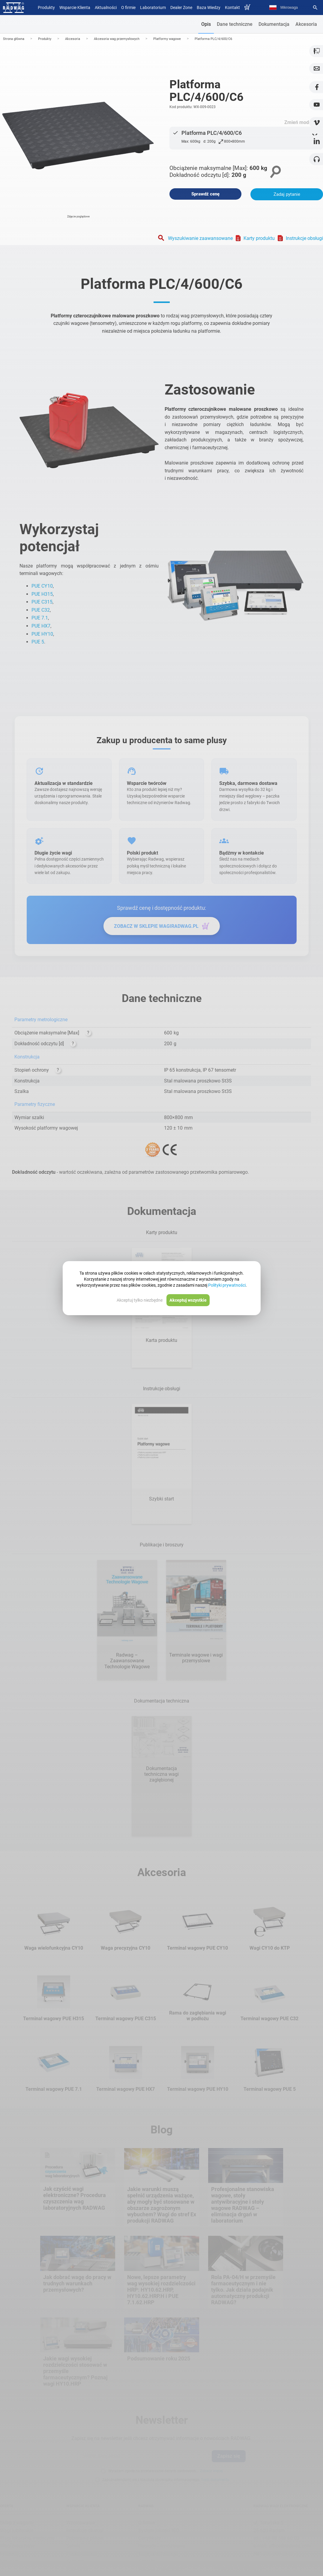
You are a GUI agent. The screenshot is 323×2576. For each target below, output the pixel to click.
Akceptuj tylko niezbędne (140, 1300)
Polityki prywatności (227, 1285)
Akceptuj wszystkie (188, 1300)
